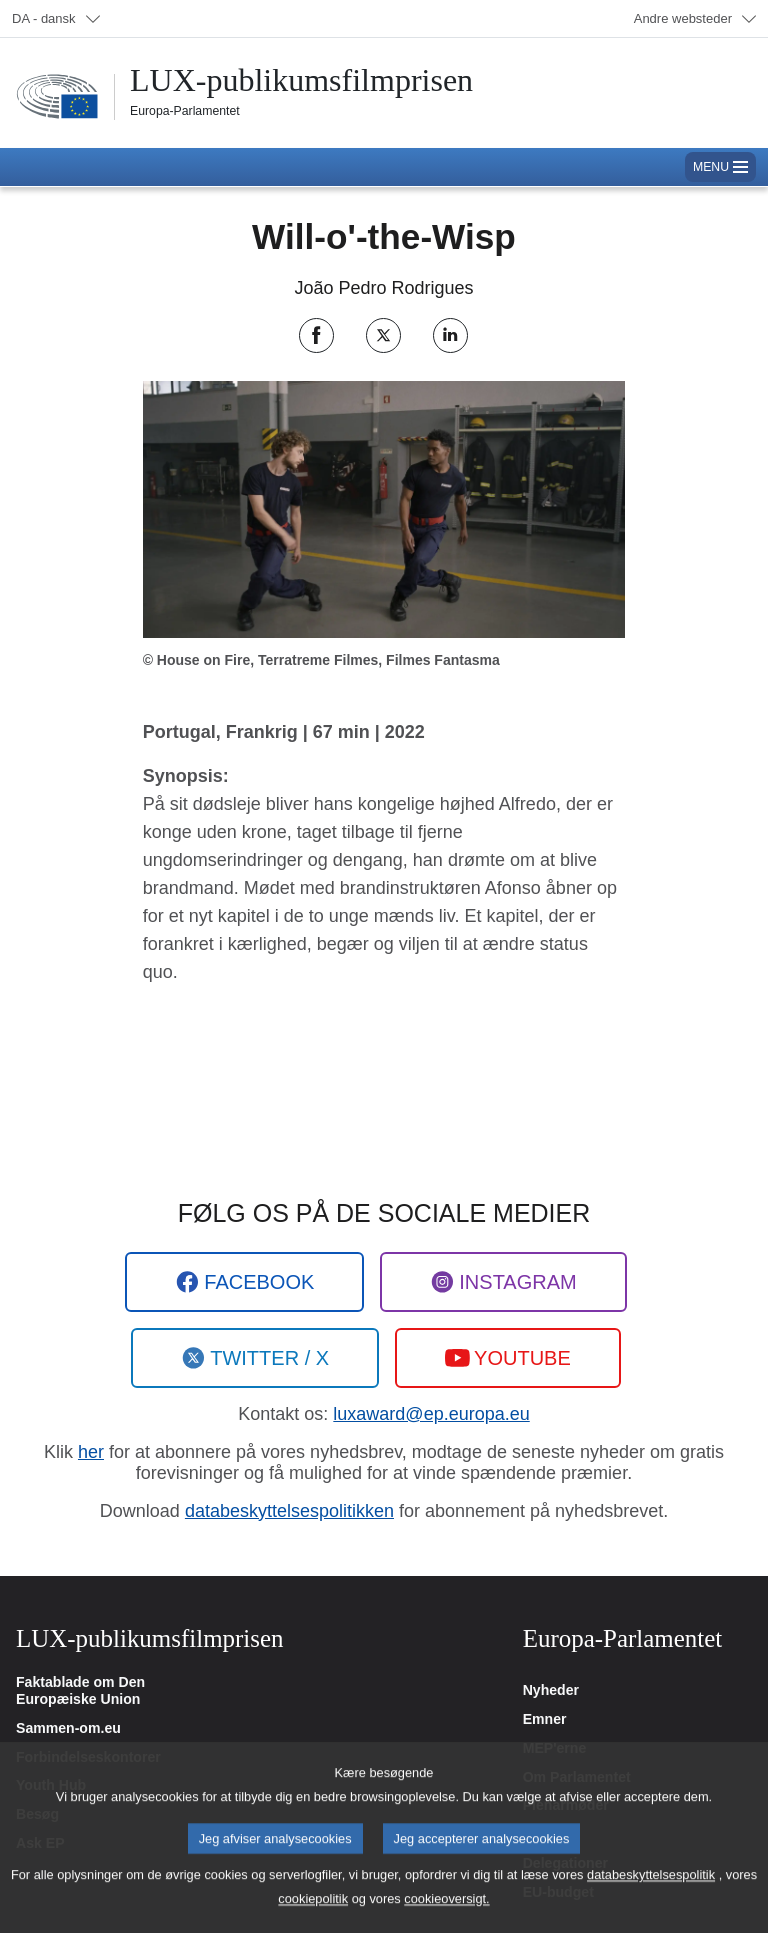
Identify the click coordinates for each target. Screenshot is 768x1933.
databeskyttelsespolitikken (289, 1511)
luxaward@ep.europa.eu (431, 1414)
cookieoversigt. (446, 1916)
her (91, 1452)
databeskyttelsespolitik (651, 1892)
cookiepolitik (313, 1916)
